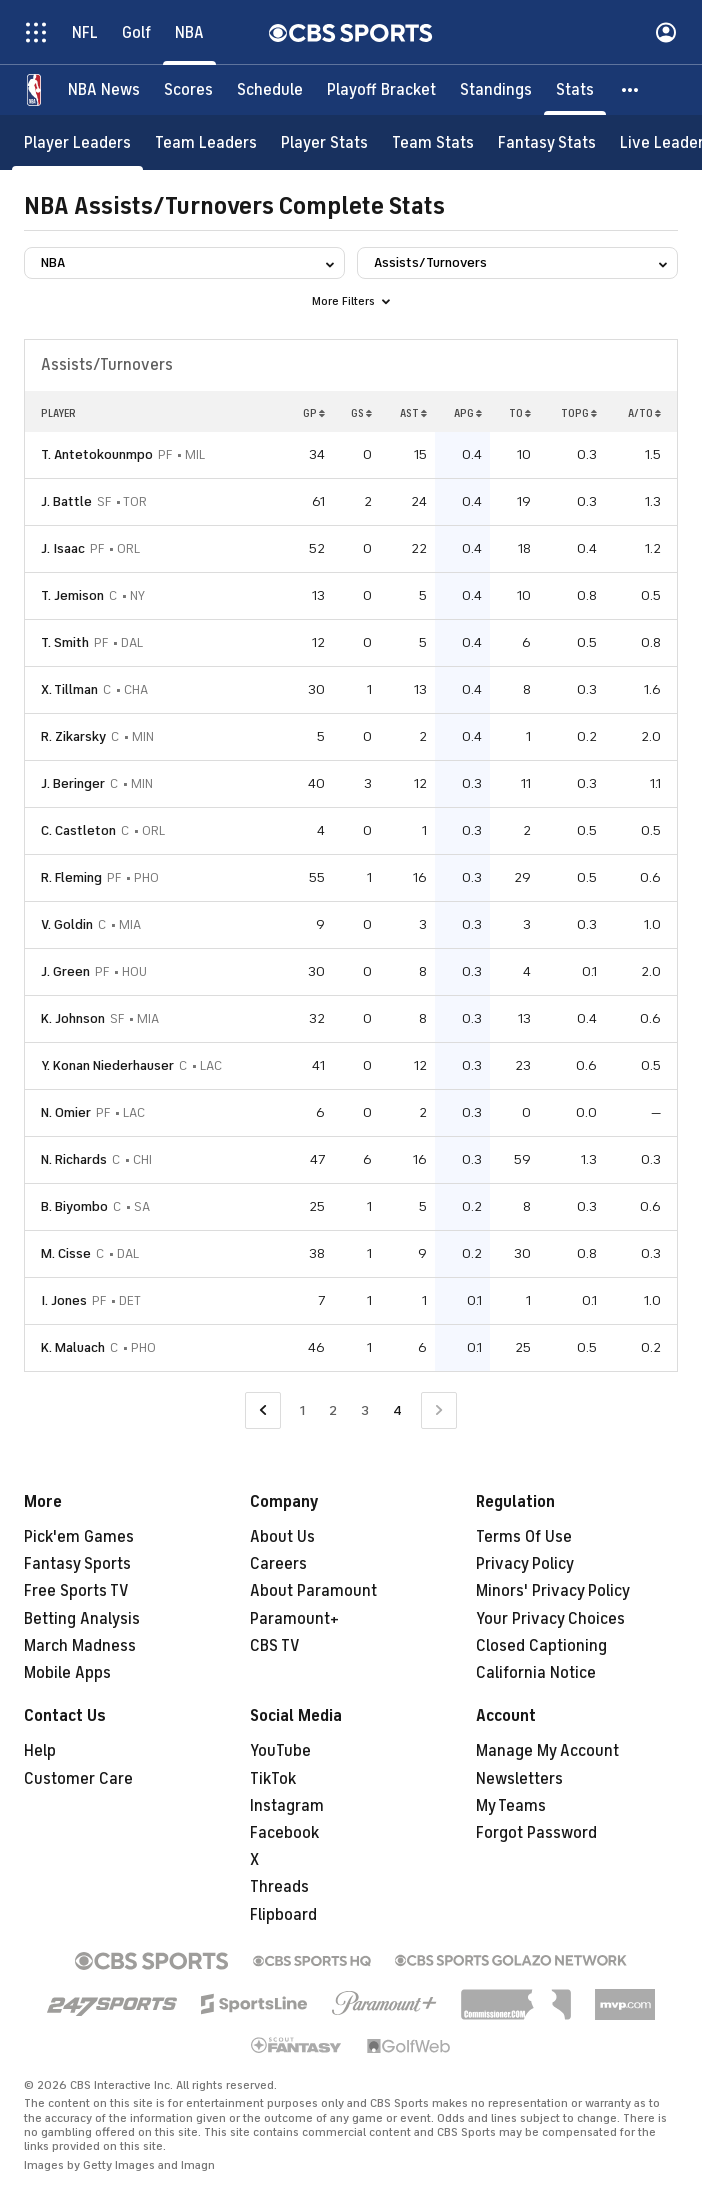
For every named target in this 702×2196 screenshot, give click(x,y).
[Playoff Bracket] (381, 90)
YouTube (280, 1751)
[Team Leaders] (206, 142)
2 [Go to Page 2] (333, 1410)
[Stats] (575, 90)
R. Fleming (71, 877)
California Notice (536, 1673)
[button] (631, 90)
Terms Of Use (524, 1537)
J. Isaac (63, 548)
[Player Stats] (324, 142)
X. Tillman (69, 689)
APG (468, 413)
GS (361, 413)
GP (314, 413)
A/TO (644, 413)
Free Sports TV (76, 1591)
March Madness (80, 1646)
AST (413, 413)
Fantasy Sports (77, 1564)
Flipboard (283, 1915)
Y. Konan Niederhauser (107, 1065)
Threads (279, 1887)
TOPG (579, 413)
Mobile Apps (67, 1673)
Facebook (284, 1833)
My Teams (511, 1806)
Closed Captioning (541, 1646)
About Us (282, 1537)
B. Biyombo (74, 1206)
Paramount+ (294, 1619)
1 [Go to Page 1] (302, 1410)
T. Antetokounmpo (97, 454)
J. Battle (66, 501)
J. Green (65, 971)
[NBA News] (104, 90)
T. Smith (65, 642)
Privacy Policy (525, 1564)
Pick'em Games (79, 1537)
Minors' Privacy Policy (553, 1591)
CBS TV (275, 1646)
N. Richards (74, 1159)
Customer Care (78, 1779)
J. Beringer (73, 783)
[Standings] (496, 90)
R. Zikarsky (73, 736)
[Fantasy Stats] (547, 142)
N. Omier (66, 1112)
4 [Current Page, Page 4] (397, 1410)
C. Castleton (78, 830)
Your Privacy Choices (550, 1619)
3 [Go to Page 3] (365, 1410)
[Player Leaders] (77, 142)
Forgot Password (536, 1833)
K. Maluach (73, 1347)
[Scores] (188, 90)
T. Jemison (72, 595)
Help (40, 1751)
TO (520, 413)
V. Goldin (67, 924)
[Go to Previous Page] (263, 1410)
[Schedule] (270, 90)
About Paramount (313, 1591)
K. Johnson (73, 1018)
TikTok (273, 1779)
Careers (278, 1564)
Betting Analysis (82, 1619)
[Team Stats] (433, 142)
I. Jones (64, 1300)
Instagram (287, 1806)
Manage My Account (547, 1751)
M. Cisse (66, 1253)
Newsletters (519, 1779)
